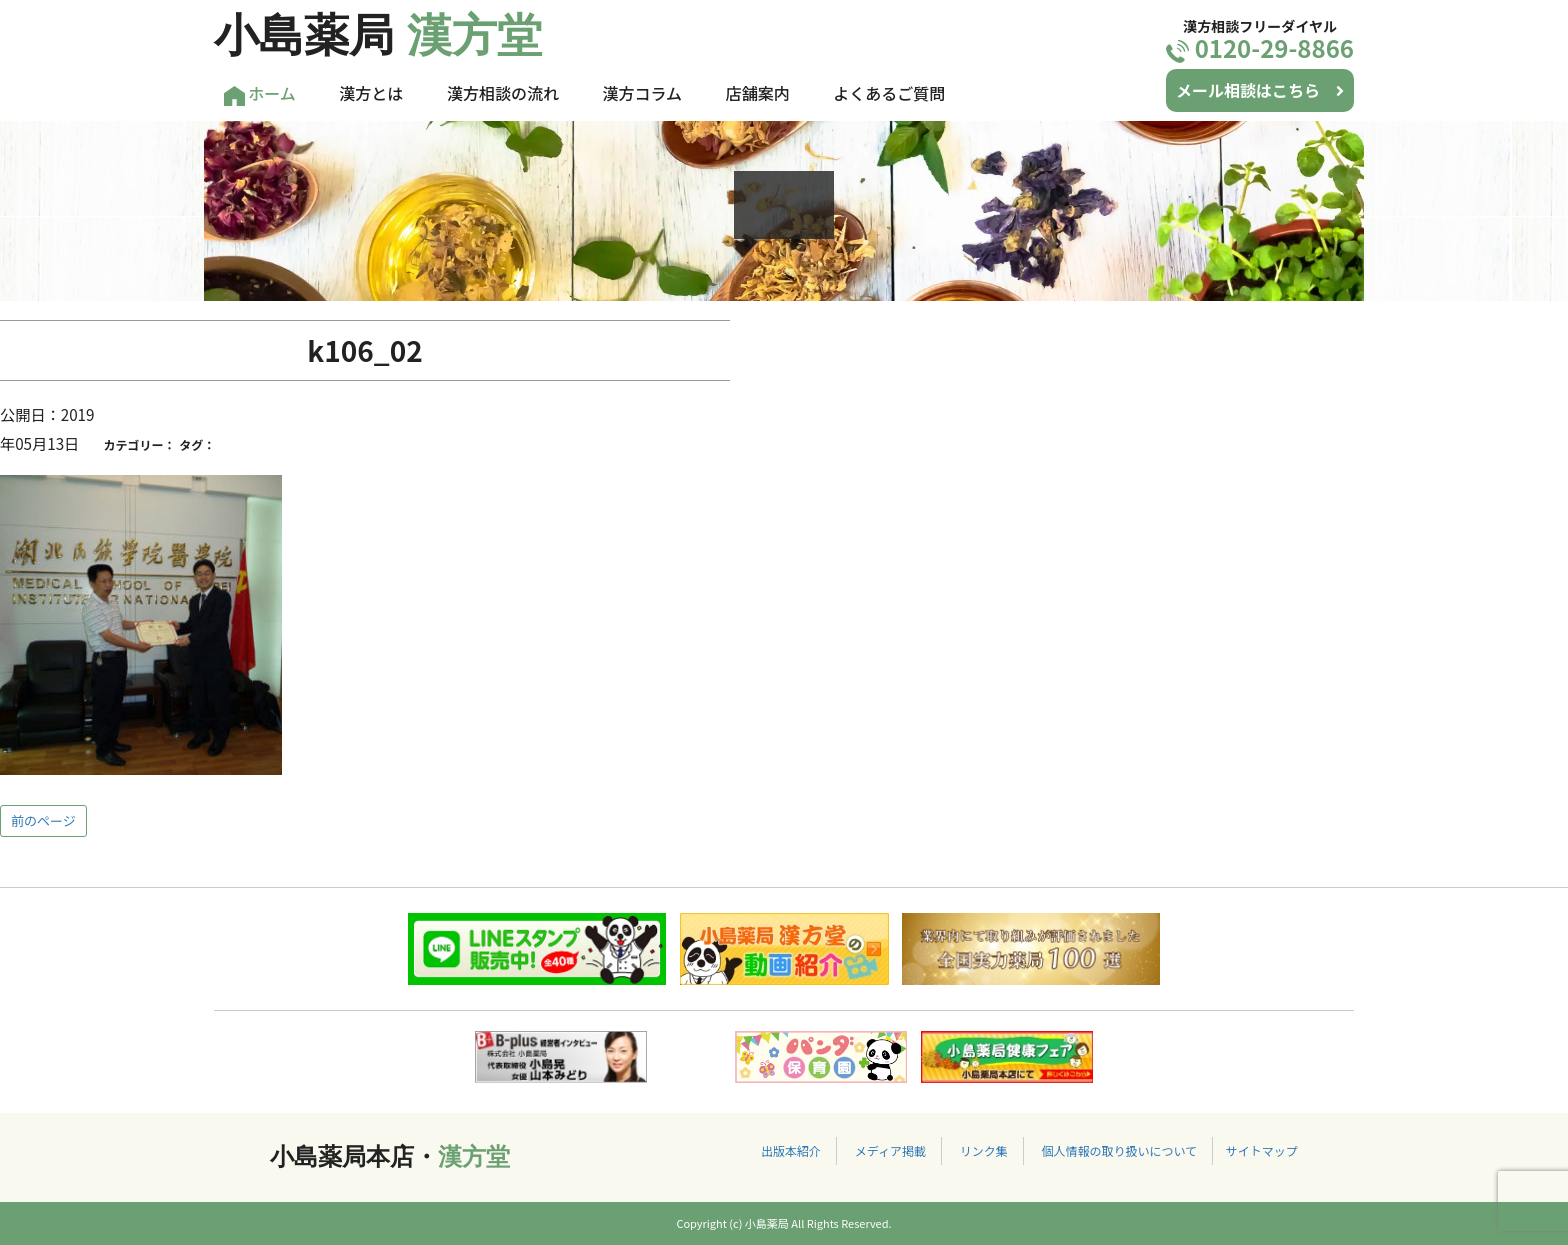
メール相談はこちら (1260, 90)
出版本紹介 (791, 1150)
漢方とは (371, 93)
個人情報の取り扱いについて (1119, 1150)
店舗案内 (758, 93)
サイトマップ (1262, 1150)
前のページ (43, 820)
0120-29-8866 (1260, 47)
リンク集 (984, 1150)
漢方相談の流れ (503, 93)
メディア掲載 (890, 1150)
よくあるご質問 (889, 93)
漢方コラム (643, 93)
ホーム (260, 93)
